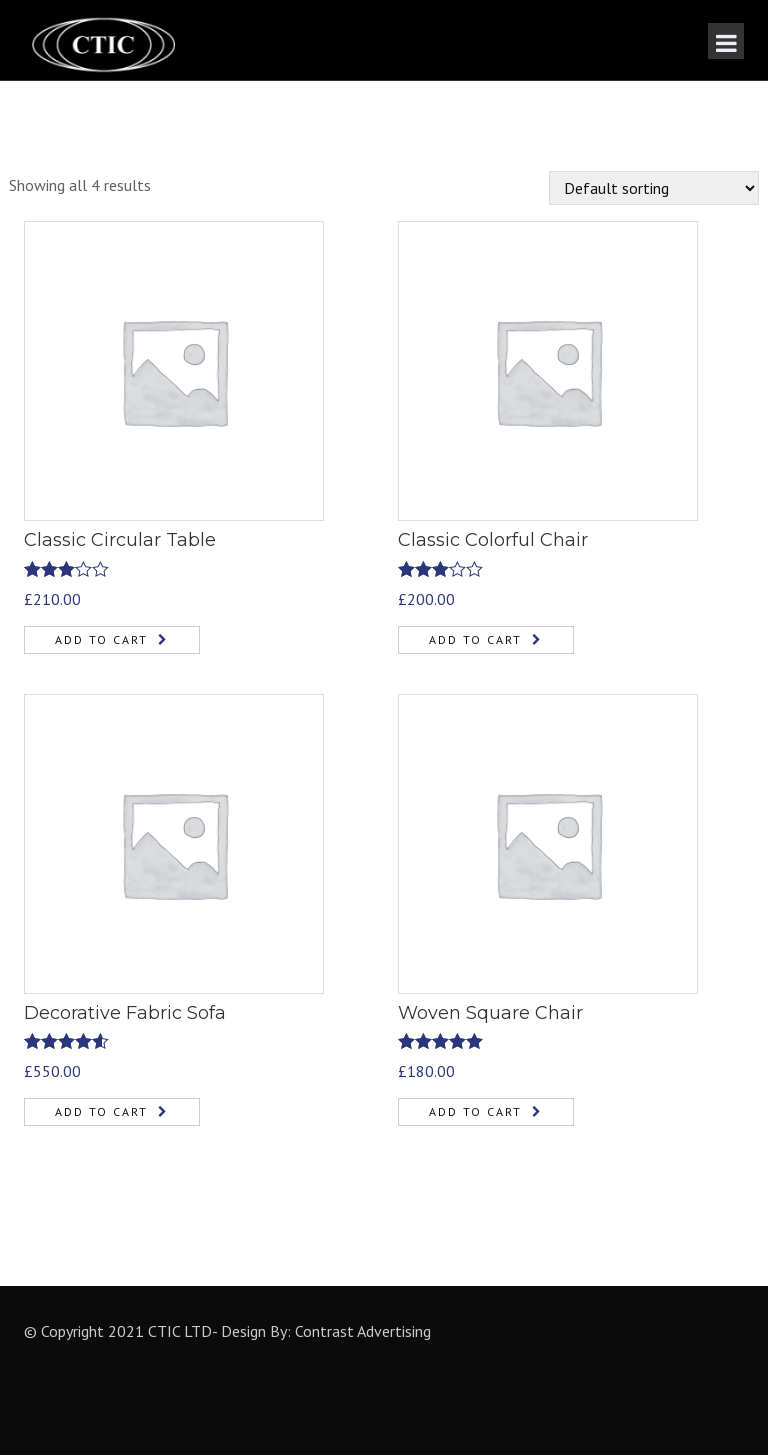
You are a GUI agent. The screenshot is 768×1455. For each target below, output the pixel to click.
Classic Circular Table (120, 540)
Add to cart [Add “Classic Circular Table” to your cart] (101, 639)
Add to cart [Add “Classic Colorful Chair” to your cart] (475, 639)
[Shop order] (654, 188)
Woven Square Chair (490, 1013)
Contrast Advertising (363, 1331)
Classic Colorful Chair (493, 540)
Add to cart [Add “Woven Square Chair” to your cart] (475, 1111)
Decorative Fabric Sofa (125, 1013)
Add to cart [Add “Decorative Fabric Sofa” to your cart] (101, 1111)
